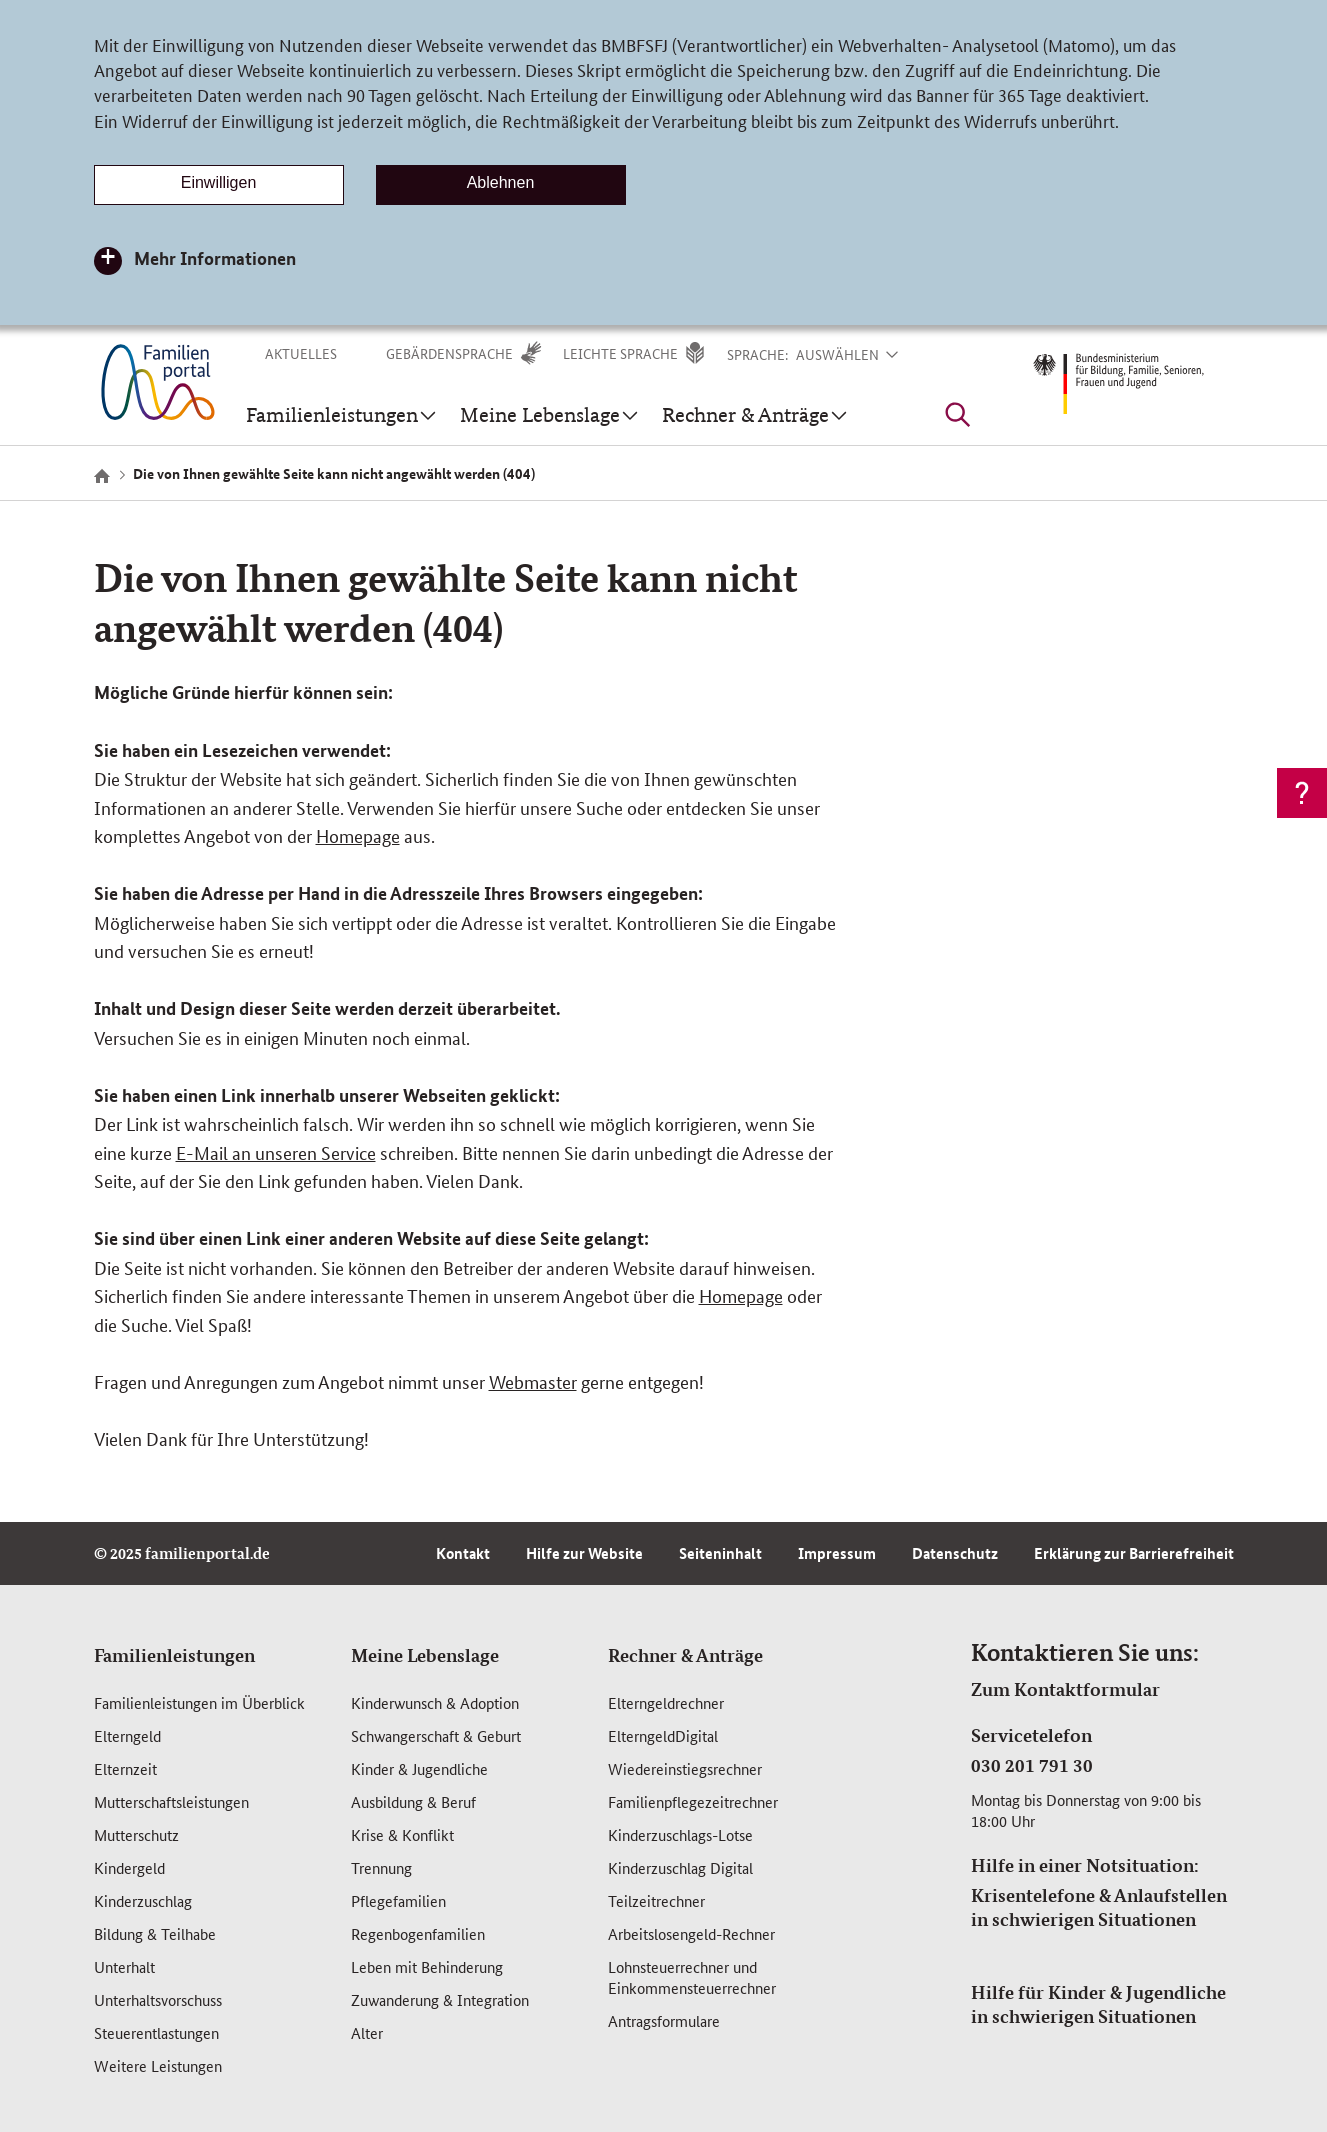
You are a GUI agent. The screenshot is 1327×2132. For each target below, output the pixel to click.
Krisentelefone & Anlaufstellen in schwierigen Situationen (1099, 1907)
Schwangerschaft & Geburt (436, 1735)
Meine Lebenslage (425, 1655)
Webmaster (533, 1381)
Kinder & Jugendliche (419, 1768)
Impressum (837, 1553)
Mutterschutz (136, 1834)
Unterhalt (124, 1966)
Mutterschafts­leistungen (171, 1801)
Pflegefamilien (398, 1900)
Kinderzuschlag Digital (680, 1867)
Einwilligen (219, 182)
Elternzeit (125, 1768)
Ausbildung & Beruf (413, 1801)
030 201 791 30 (1032, 1765)
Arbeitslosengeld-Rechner (691, 1933)
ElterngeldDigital (663, 1735)
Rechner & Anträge (685, 1655)
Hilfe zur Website (584, 1553)
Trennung (381, 1867)
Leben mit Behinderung (427, 1966)
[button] (860, 354)
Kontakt (463, 1553)
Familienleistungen (174, 1655)
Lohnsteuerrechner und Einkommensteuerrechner (692, 1977)
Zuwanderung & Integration (440, 1999)
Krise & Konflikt (402, 1834)
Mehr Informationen (215, 258)
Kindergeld (129, 1867)
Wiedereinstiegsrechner (685, 1768)
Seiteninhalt (720, 1553)
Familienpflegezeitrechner (693, 1801)
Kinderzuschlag (143, 1900)
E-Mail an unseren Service (276, 1152)
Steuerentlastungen (156, 2032)
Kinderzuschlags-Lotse (680, 1834)
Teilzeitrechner (656, 1900)
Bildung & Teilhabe (155, 1933)
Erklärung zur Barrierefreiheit (1134, 1553)
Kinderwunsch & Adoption (435, 1702)
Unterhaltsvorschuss (158, 1999)
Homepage (358, 835)
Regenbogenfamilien (418, 1933)
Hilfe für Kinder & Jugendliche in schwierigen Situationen (1098, 2004)
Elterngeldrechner (666, 1702)
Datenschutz (955, 1553)
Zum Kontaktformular (1065, 1689)
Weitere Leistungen (158, 2065)
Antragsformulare (664, 2020)
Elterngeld (127, 1735)
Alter (367, 2032)
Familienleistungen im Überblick (199, 1702)
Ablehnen (501, 182)
